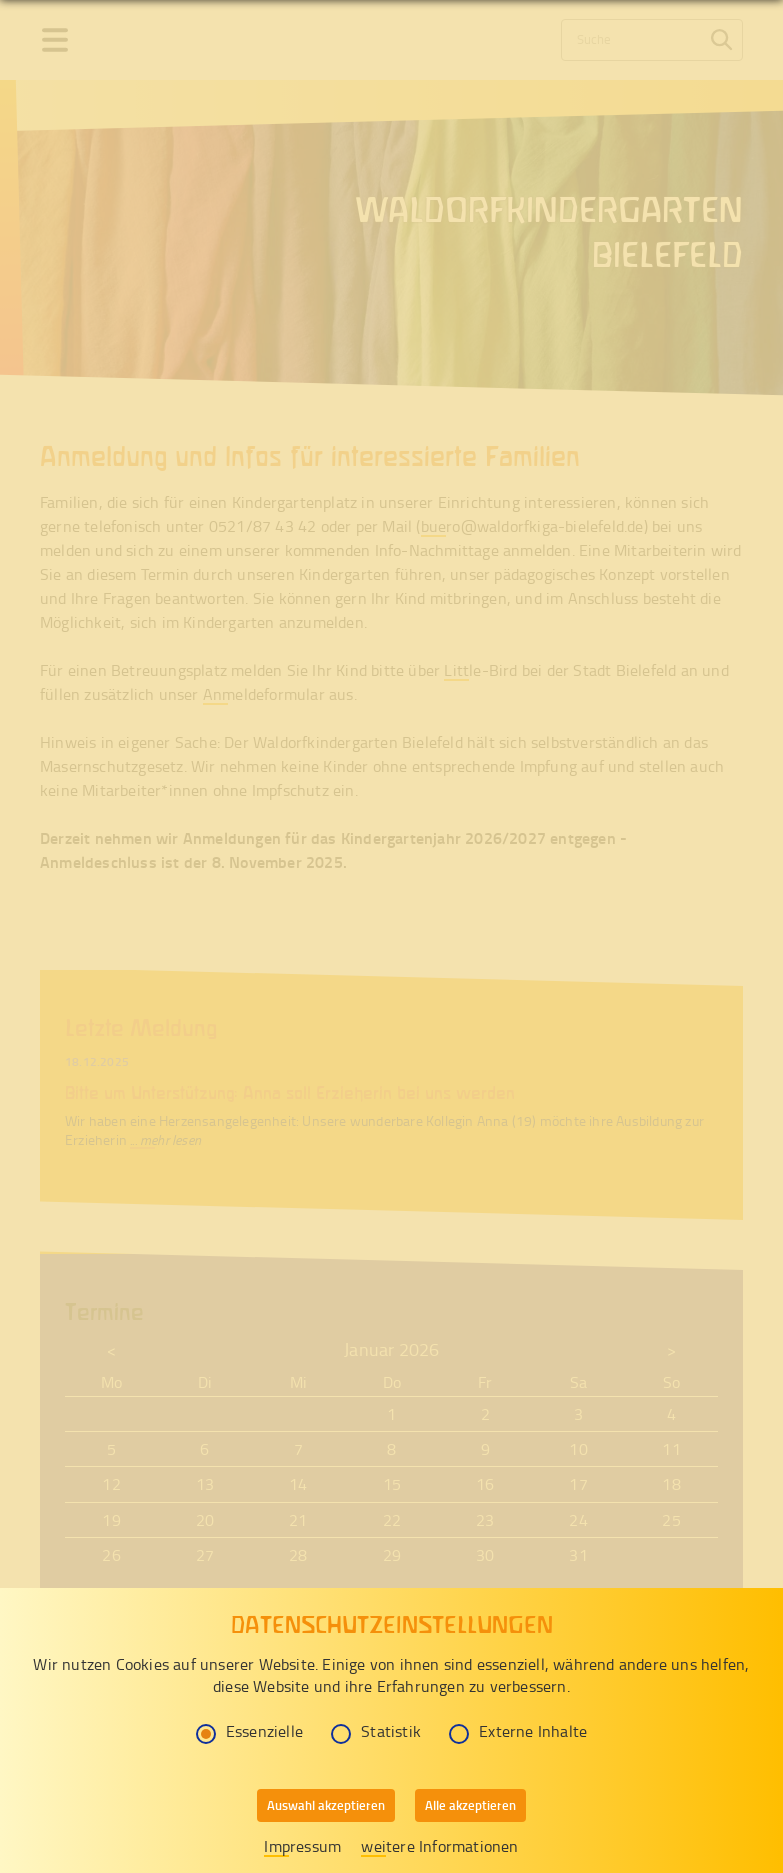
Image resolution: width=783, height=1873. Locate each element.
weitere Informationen (439, 1846)
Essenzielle (249, 1731)
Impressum (302, 1846)
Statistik (376, 1731)
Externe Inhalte (518, 1731)
